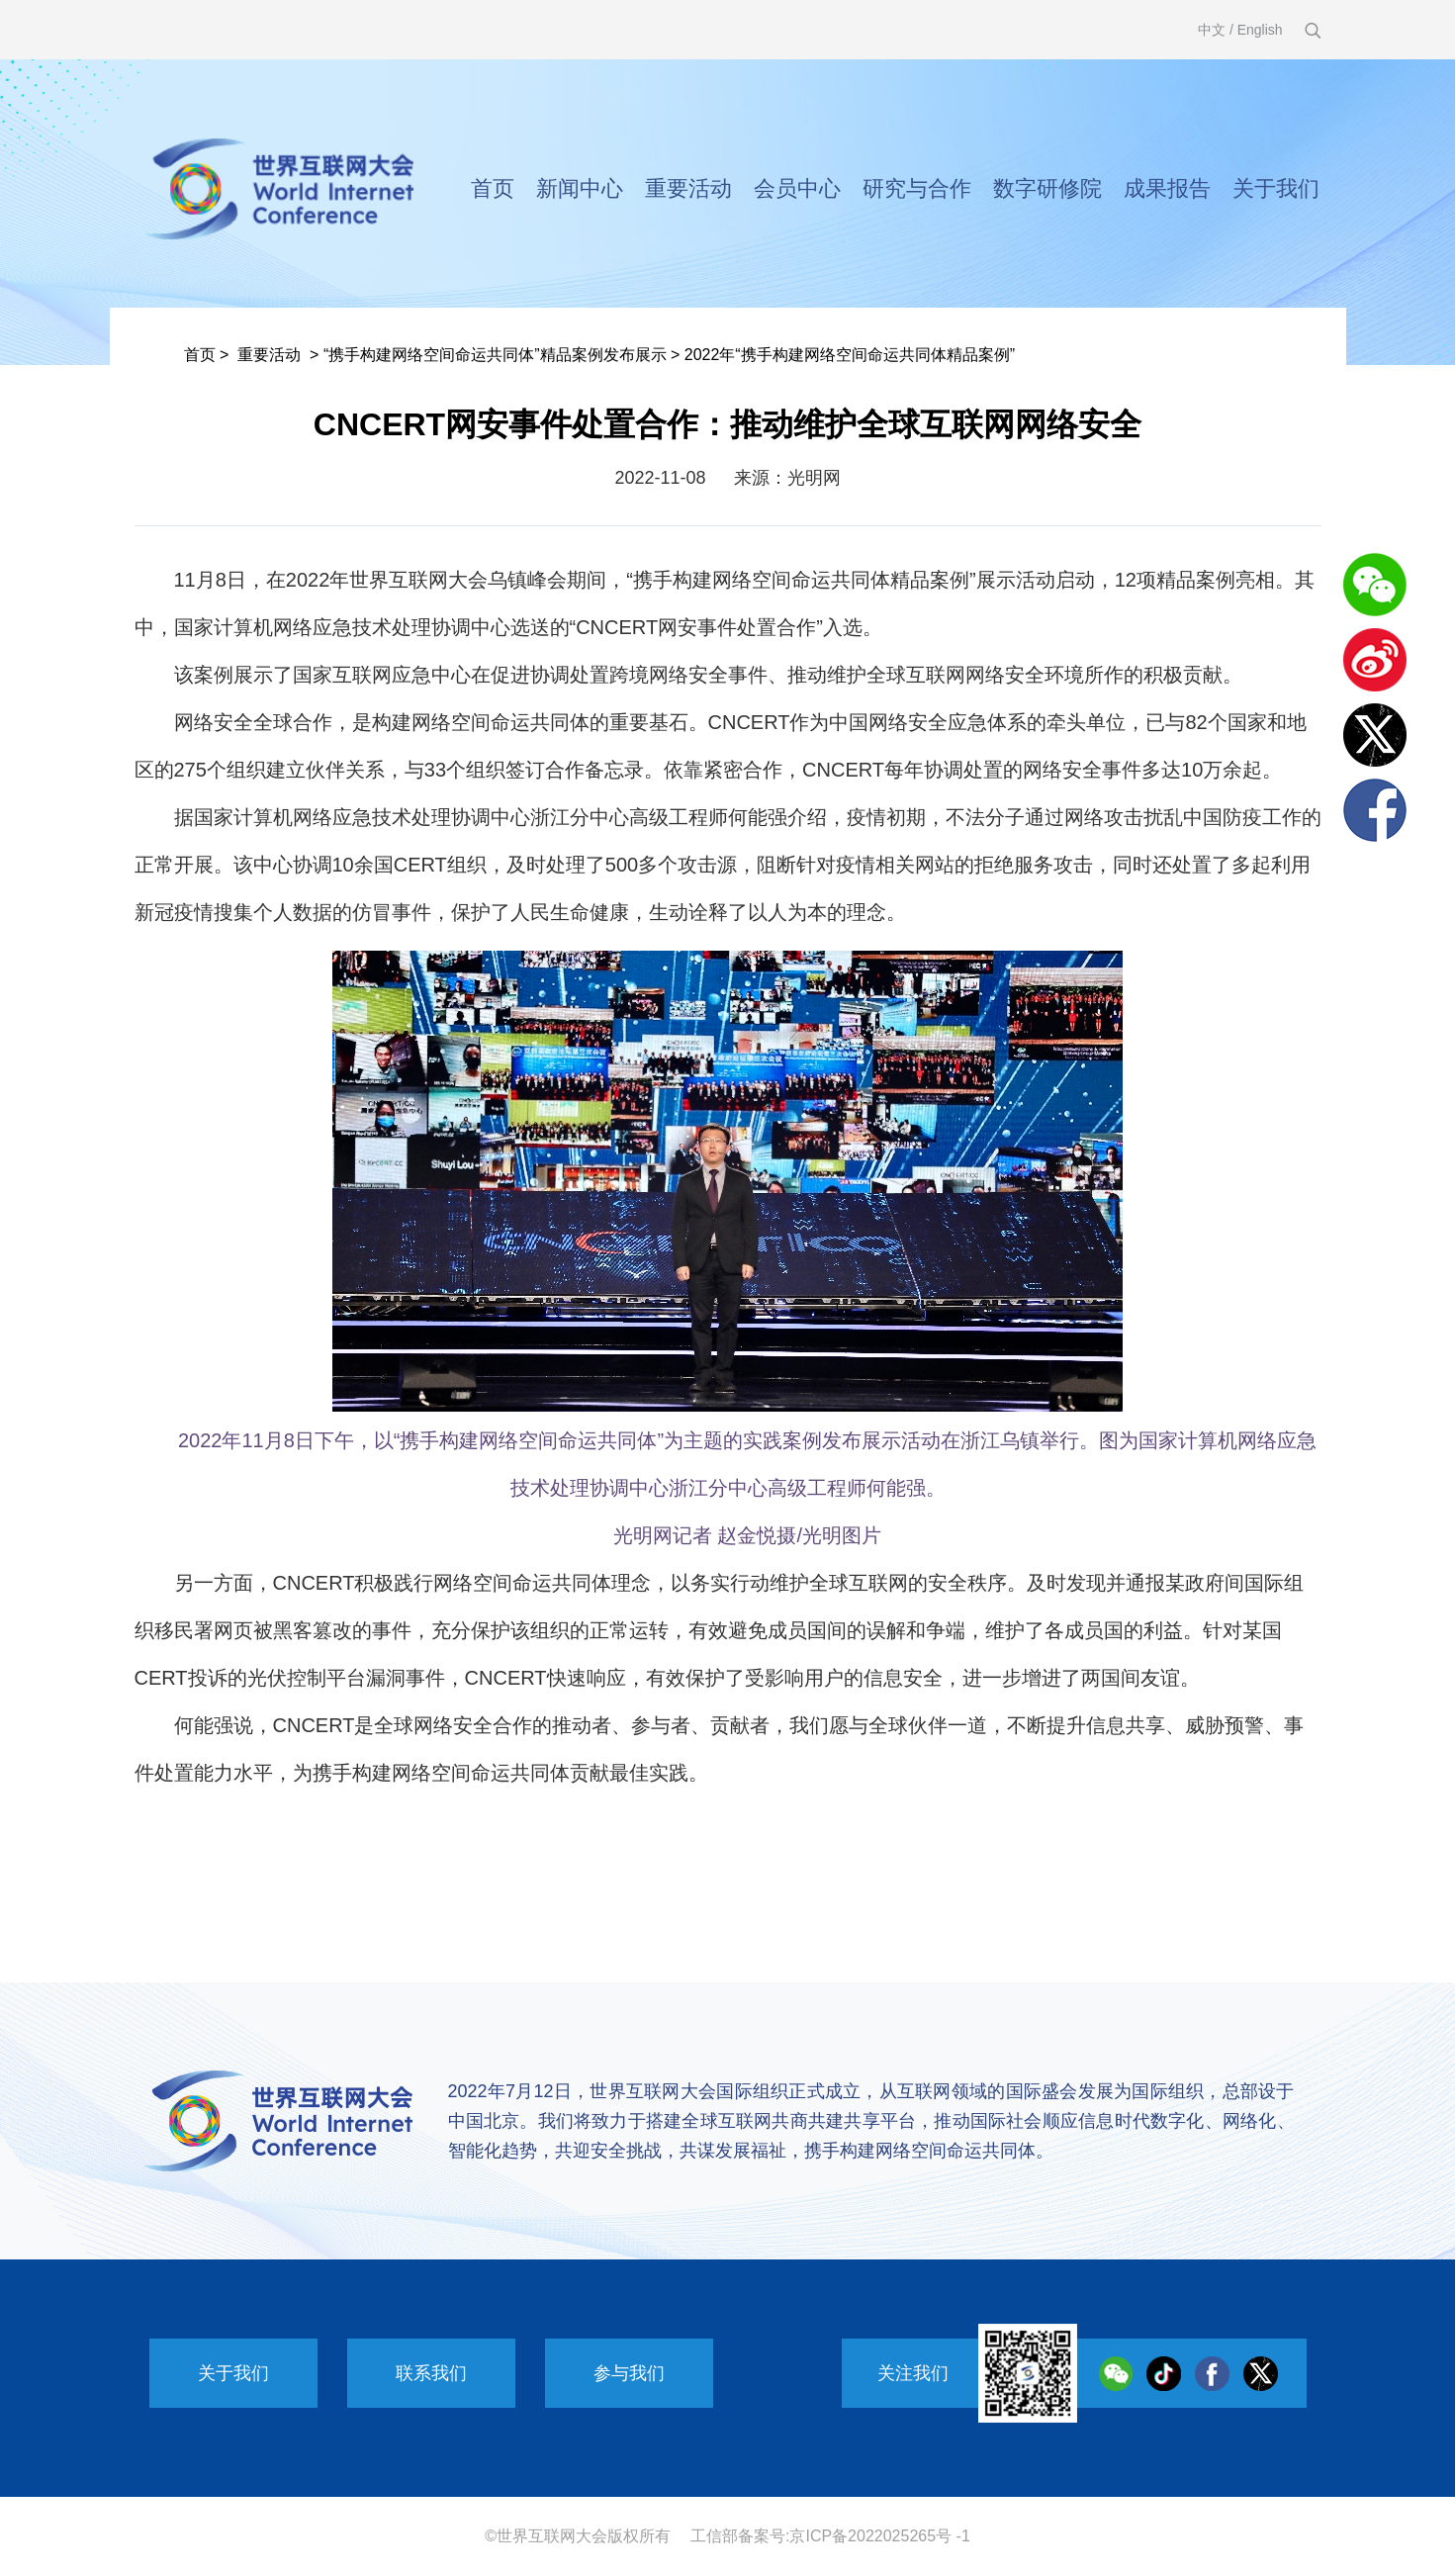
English (1260, 30)
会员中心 (797, 188)
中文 (1212, 30)
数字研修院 (1047, 188)
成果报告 (1167, 188)
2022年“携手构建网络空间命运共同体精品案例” (849, 354)
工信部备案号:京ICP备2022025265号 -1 (830, 2536)
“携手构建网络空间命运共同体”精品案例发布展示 (495, 354)
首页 (492, 188)
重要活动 (688, 188)
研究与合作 (917, 188)
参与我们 (629, 2373)
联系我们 (431, 2373)
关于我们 (1275, 188)
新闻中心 (579, 188)
